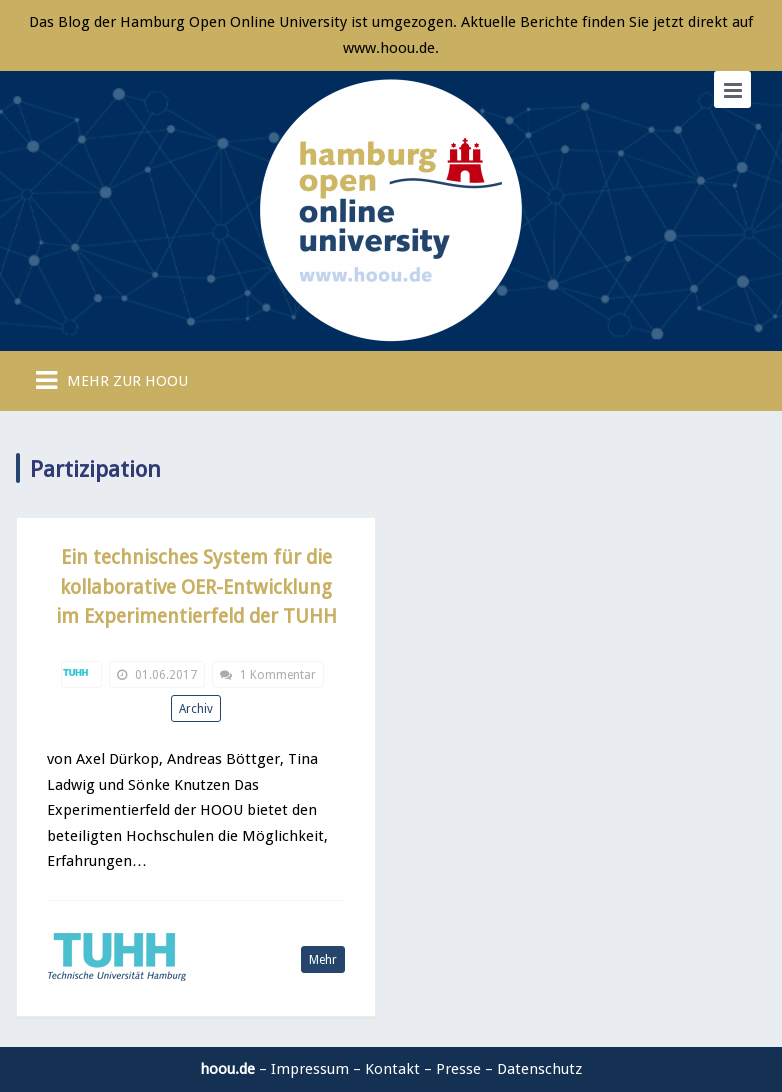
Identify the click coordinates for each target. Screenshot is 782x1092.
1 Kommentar (278, 675)
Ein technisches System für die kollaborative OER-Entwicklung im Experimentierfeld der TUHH (196, 587)
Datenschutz (539, 1069)
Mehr (323, 960)
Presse (458, 1069)
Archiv (196, 709)
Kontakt (392, 1069)
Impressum (310, 1069)
